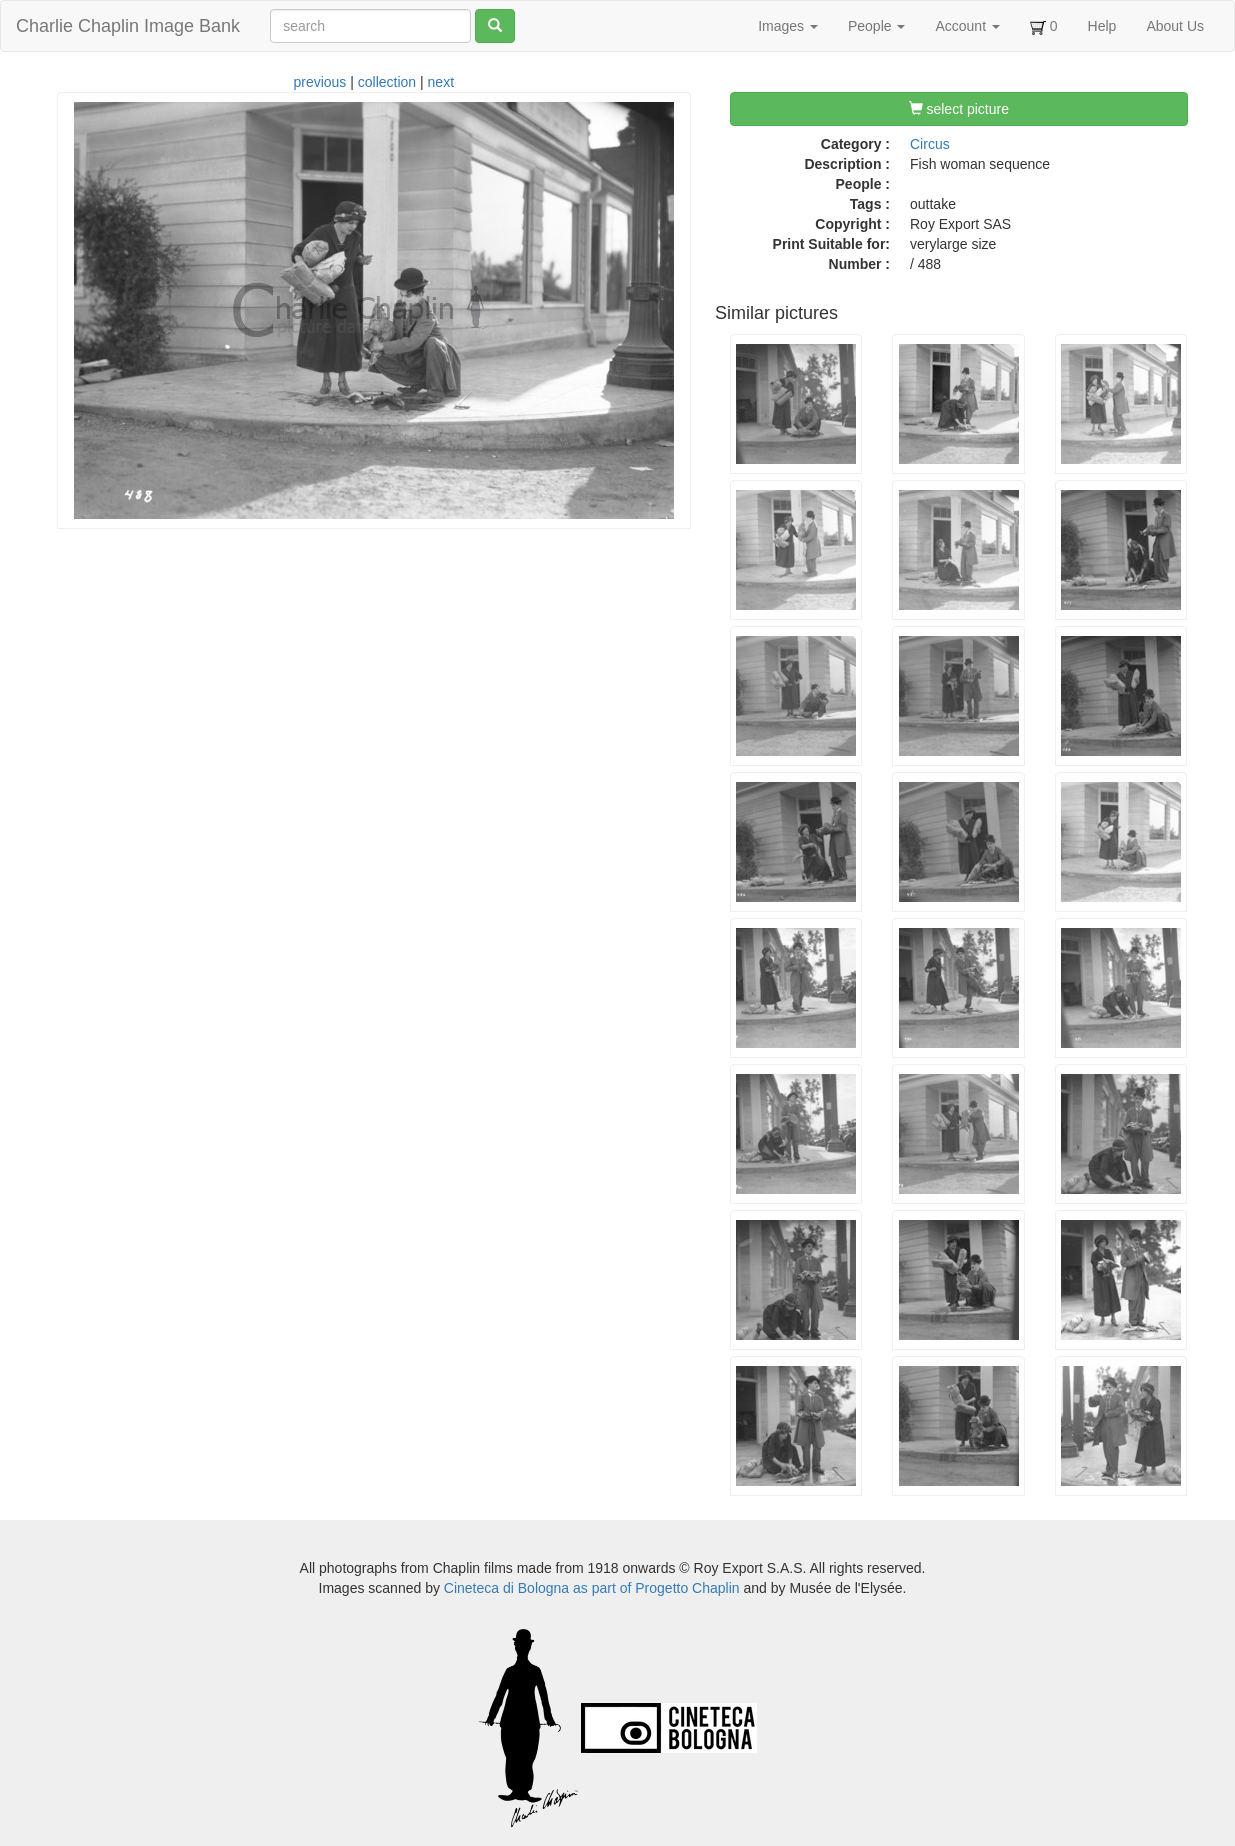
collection (387, 82)
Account (967, 26)
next (441, 82)
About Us (1175, 26)
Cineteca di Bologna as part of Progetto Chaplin (592, 1588)
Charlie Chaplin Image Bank (128, 26)
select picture (959, 109)
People (876, 26)
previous (319, 82)
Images (788, 26)
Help (1102, 26)
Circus (930, 144)
